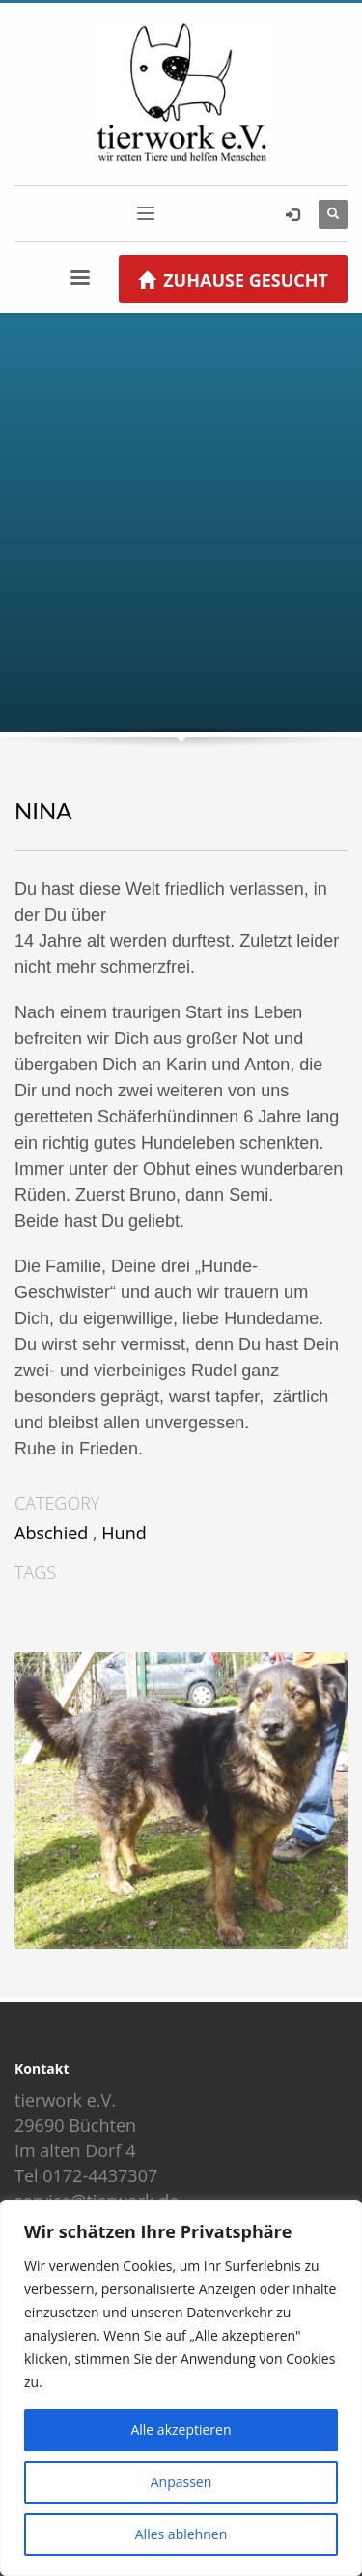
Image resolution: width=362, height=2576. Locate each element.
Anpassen (181, 2482)
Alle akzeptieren (180, 2430)
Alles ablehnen (181, 2534)
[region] (181, 2388)
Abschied (51, 1532)
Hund (123, 1532)
